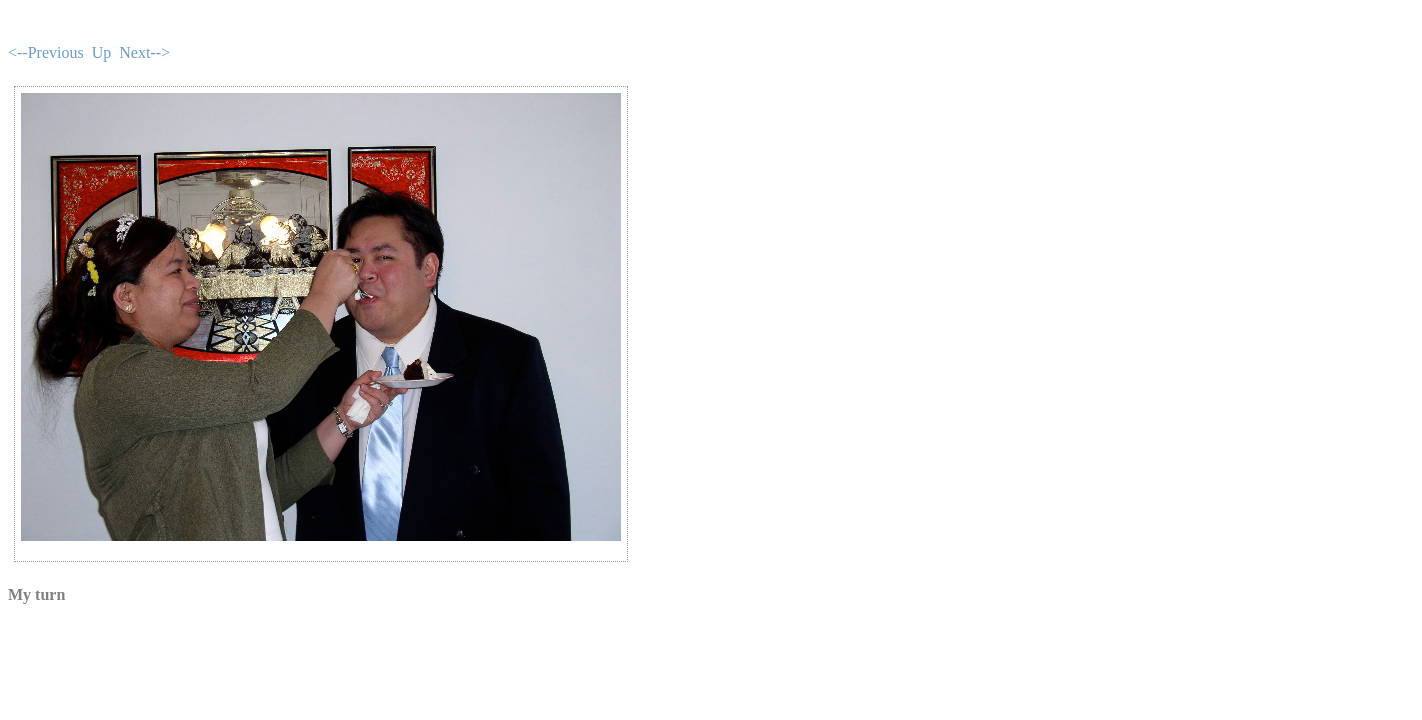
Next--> (144, 52)
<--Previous (46, 52)
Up (102, 52)
